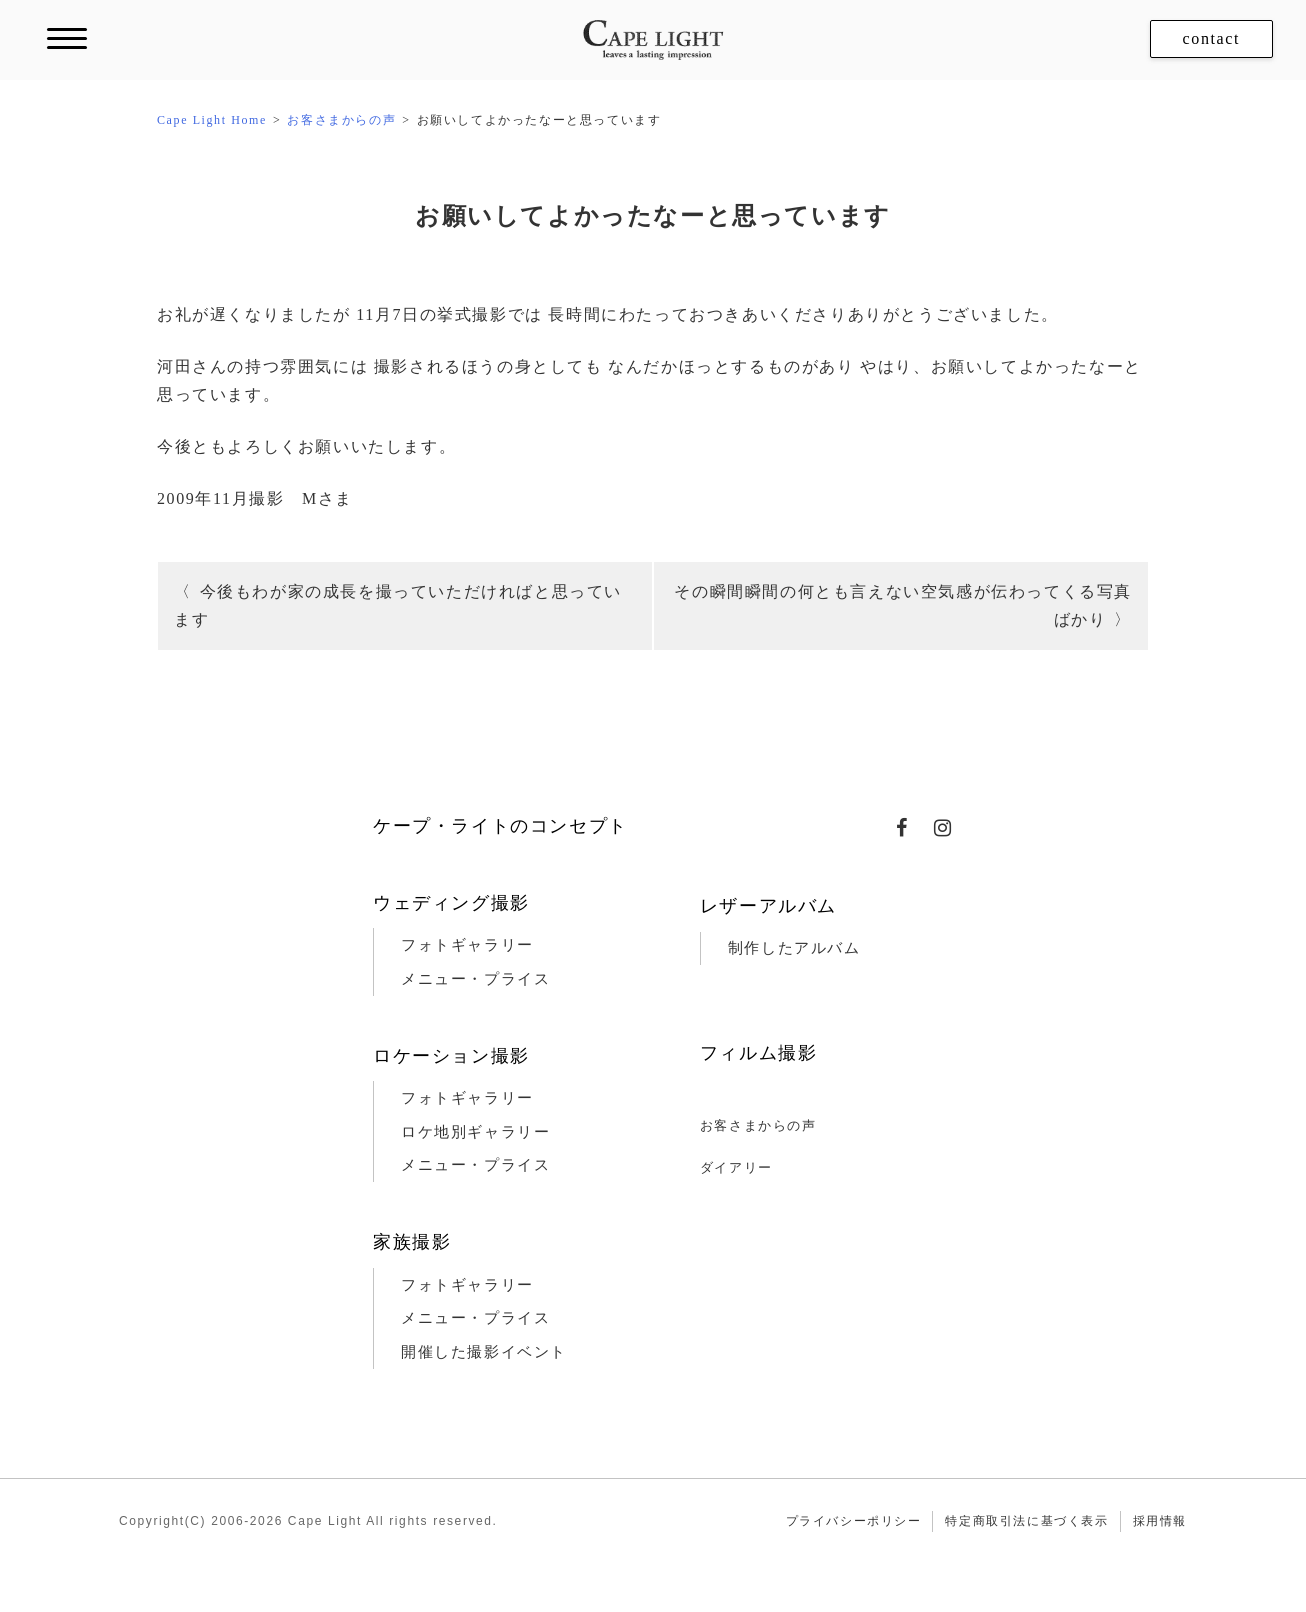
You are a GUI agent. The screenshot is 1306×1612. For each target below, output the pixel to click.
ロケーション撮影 (451, 1056)
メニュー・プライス (475, 979)
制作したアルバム (794, 948)
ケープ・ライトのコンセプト (500, 826)
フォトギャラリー (467, 945)
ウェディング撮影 (451, 903)
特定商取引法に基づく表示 (1026, 1521)
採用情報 (1160, 1521)
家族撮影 (412, 1242)
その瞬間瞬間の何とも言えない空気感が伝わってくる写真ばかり (903, 605)
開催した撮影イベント (484, 1352)
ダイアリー (736, 1167)
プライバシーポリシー (854, 1521)
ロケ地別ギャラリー (475, 1132)
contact (1211, 38)
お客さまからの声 (758, 1125)
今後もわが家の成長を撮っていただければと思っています (398, 605)
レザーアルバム (768, 906)
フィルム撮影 (759, 1053)
